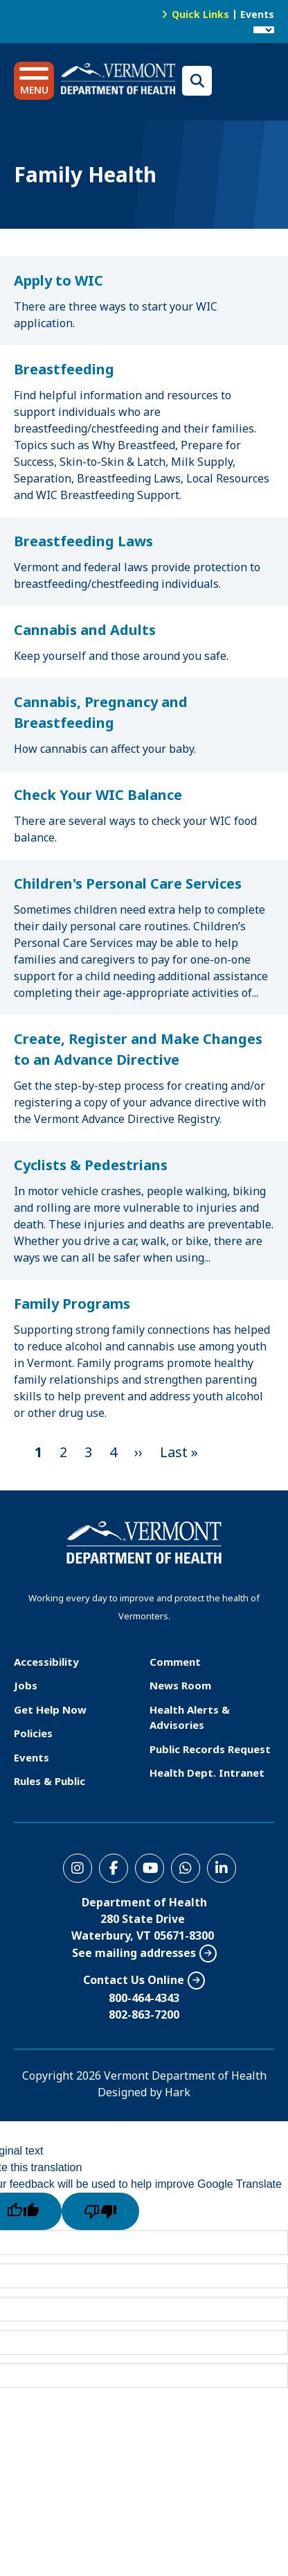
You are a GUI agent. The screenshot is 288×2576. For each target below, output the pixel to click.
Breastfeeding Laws (83, 541)
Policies (33, 1733)
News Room (180, 1685)
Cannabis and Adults (85, 629)
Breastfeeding (64, 369)
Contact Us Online (133, 1979)
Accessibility (46, 1662)
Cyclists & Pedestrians (91, 1165)
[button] (34, 81)
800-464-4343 (144, 1997)
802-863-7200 (144, 2014)
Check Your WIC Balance (98, 794)
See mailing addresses (134, 1952)
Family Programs (72, 1303)
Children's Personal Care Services (128, 883)
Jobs (25, 1685)
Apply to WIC (58, 280)
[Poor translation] (100, 2211)
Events (257, 14)
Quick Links (200, 14)
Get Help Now (50, 1709)
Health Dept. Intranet (207, 1772)
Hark (177, 2092)
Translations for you (246, 81)
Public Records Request (210, 1749)
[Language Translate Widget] (263, 29)
